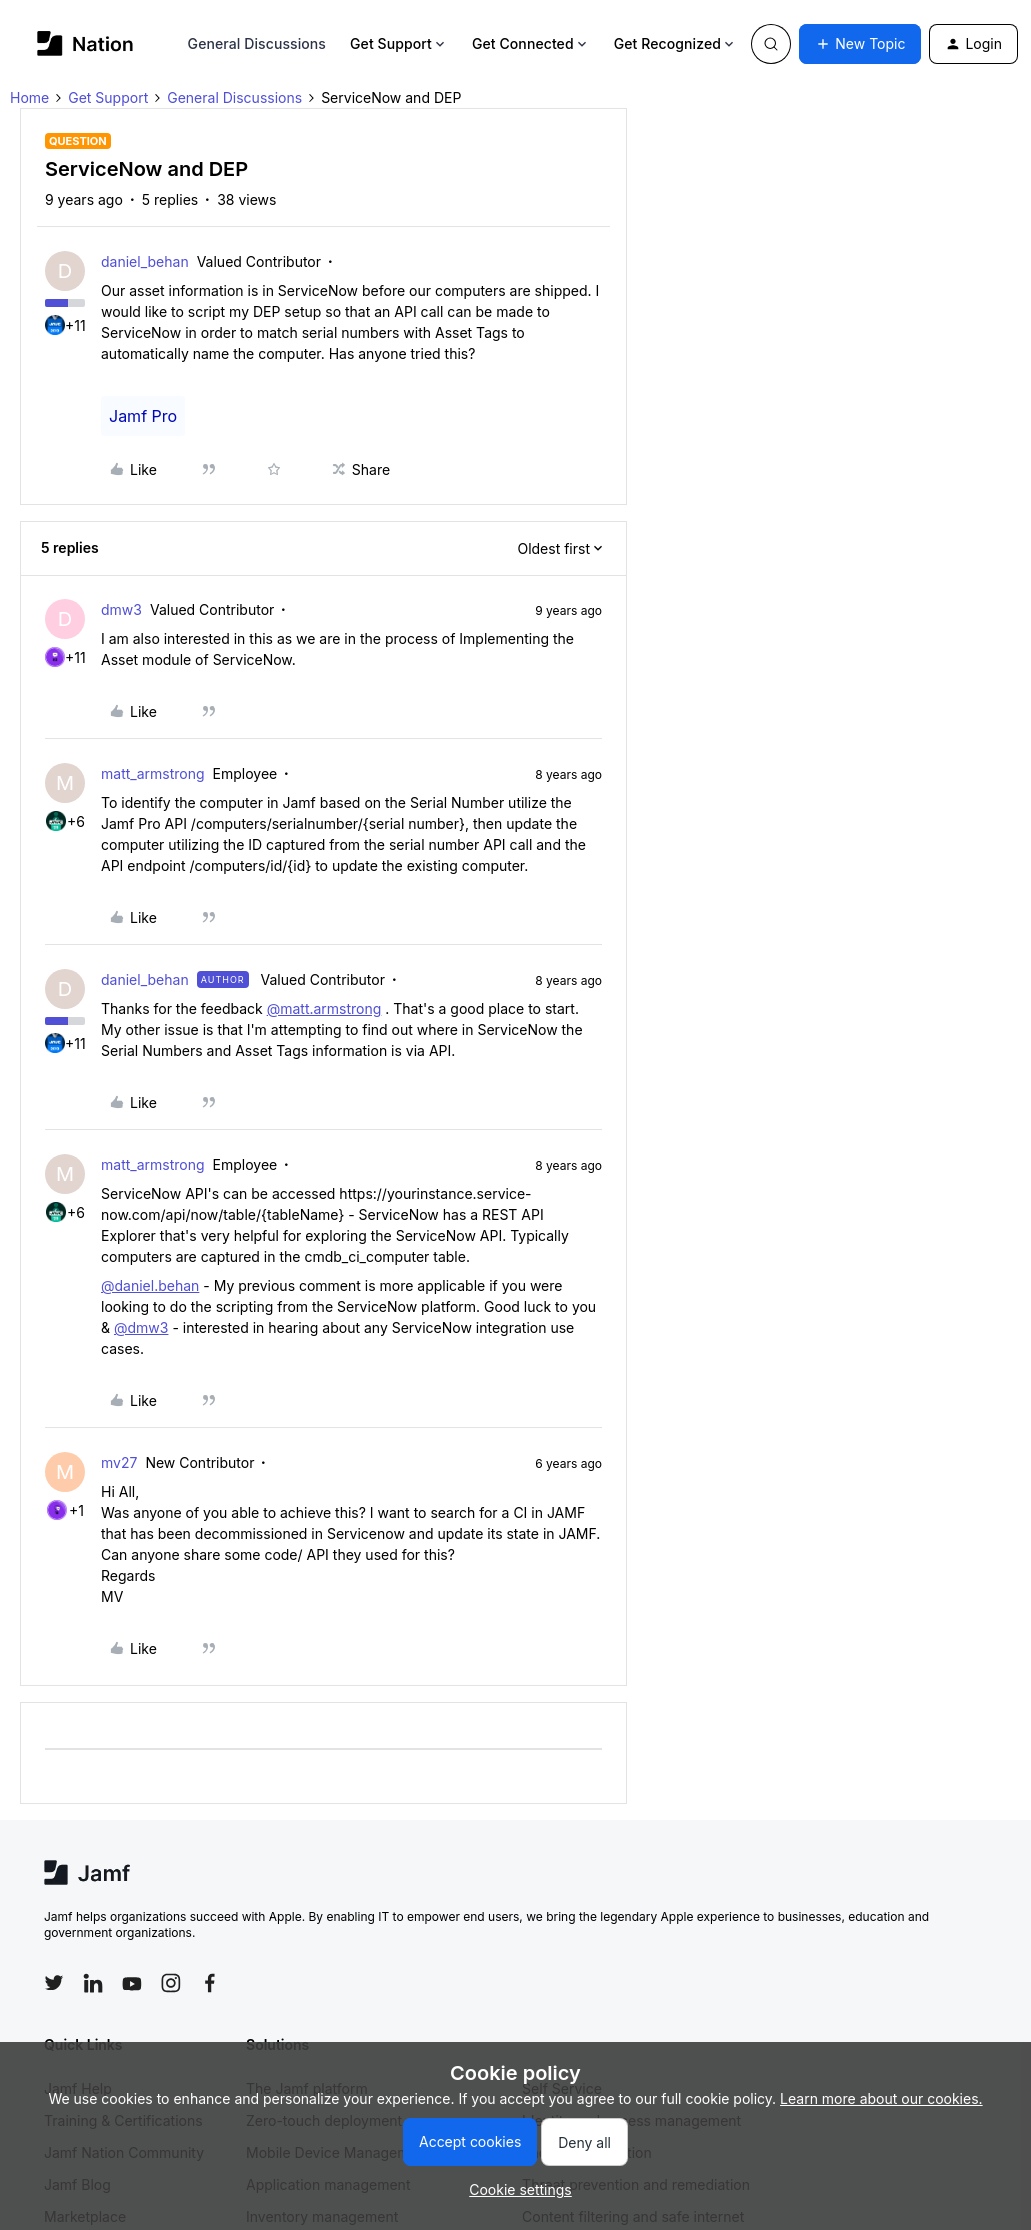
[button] (860, 44)
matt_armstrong (153, 773)
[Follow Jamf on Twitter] (54, 1983)
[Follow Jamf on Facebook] (210, 1983)
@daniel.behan (150, 1285)
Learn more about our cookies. (881, 2098)
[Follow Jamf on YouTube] (132, 1983)
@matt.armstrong (324, 1008)
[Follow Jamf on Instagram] (171, 1983)
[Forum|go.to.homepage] (85, 43)
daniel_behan (145, 261)
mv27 (119, 1462)
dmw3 (121, 609)
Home (29, 97)
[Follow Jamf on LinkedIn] (93, 1983)
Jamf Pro (143, 416)
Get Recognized (675, 43)
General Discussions (257, 43)
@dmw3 (141, 1327)
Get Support (399, 43)
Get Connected (531, 43)
